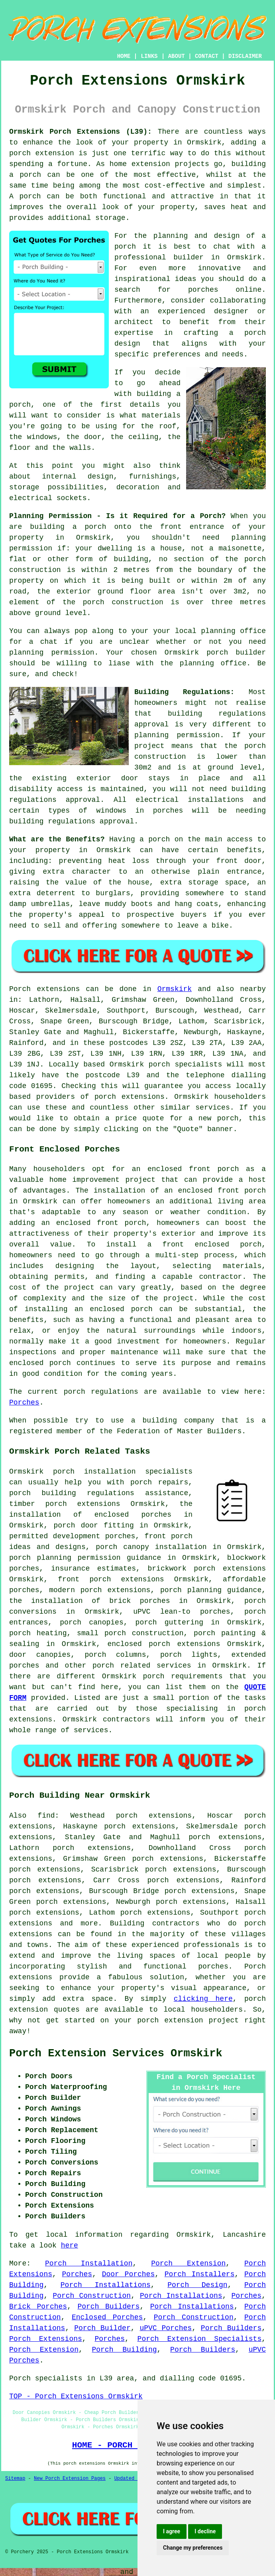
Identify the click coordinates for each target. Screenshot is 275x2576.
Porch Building (124, 2350)
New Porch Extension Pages (70, 2478)
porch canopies (92, 1622)
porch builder (236, 653)
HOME (124, 56)
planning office (233, 631)
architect (133, 322)
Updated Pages (133, 2478)
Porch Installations (106, 2285)
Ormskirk (174, 989)
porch (159, 839)
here (69, 2246)
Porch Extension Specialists (200, 2339)
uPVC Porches (165, 2328)
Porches (24, 1403)
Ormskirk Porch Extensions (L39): (80, 132)
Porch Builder (102, 2328)
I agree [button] (171, 2531)
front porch (242, 1191)
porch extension (41, 153)
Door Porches (128, 2274)
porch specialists (185, 1064)
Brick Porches (38, 2307)
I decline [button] (205, 2531)
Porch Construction (92, 2296)
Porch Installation (89, 2263)
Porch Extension (188, 2263)
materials (161, 415)
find (46, 1816)
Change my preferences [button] (192, 2547)
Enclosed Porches (107, 2317)
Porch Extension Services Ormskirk (115, 2054)
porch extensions (129, 1097)
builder (188, 257)
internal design (77, 477)
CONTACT (206, 56)
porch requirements (183, 1676)
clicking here (203, 1999)
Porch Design (197, 2285)
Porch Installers (200, 2274)
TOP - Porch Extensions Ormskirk (76, 2396)
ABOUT (176, 56)
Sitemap (15, 2478)
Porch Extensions (45, 2339)
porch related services (141, 1666)
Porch (20, 989)
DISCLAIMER (245, 56)
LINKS (149, 56)
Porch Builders (108, 2307)
